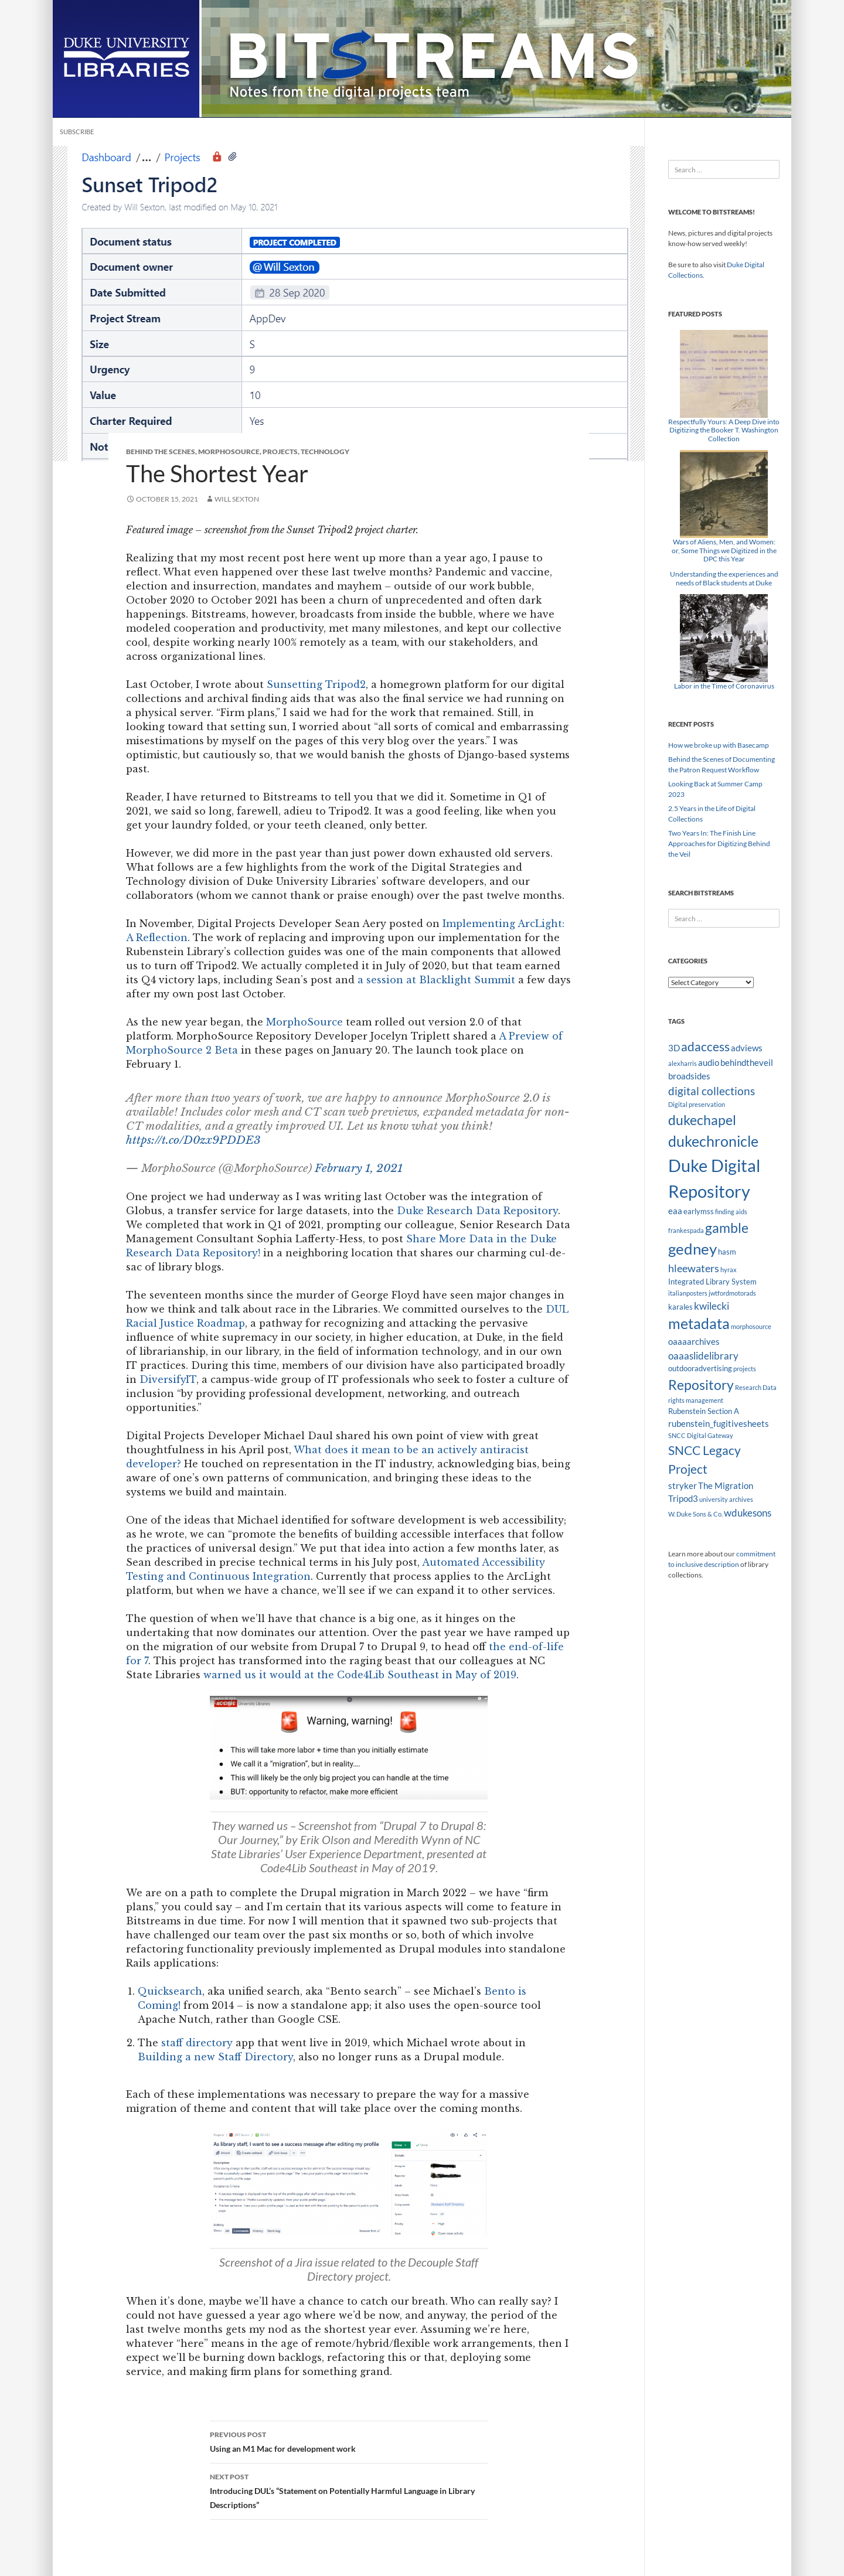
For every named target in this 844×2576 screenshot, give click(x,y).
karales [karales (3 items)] (680, 1306)
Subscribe (77, 131)
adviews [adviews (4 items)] (747, 1047)
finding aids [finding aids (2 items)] (731, 1211)
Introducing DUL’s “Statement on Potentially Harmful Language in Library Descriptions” (349, 2490)
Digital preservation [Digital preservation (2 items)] (696, 1104)
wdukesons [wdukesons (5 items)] (747, 1513)
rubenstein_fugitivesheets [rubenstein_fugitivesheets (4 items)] (718, 1423)
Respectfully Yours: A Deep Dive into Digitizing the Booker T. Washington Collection (724, 430)
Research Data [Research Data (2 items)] (756, 1387)
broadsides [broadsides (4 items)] (689, 1076)
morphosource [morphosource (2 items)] (751, 1326)
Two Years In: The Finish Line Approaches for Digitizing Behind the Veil (719, 843)
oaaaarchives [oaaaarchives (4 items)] (694, 1341)
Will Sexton (237, 499)
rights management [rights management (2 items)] (695, 1400)
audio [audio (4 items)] (708, 1062)
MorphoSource (229, 451)
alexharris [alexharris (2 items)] (682, 1063)
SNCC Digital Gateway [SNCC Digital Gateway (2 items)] (700, 1435)
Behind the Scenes (160, 451)
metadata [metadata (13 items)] (699, 1323)
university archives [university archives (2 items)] (726, 1499)
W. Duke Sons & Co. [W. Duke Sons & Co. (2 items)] (695, 1514)
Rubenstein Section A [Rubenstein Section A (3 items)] (703, 1411)
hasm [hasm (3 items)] (727, 1251)
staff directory (197, 2043)
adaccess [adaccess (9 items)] (705, 1046)
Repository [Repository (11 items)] (701, 1384)
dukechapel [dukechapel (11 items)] (702, 1120)
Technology (325, 451)
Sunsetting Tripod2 (316, 684)
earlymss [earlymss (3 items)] (698, 1211)
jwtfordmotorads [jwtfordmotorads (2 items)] (732, 1293)
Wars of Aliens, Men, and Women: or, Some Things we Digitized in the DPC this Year (724, 550)
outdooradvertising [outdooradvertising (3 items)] (700, 1368)
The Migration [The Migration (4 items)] (725, 1485)
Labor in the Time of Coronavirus (724, 686)
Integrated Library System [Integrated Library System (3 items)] (712, 1281)
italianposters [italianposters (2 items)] (687, 1293)
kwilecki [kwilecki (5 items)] (711, 1306)
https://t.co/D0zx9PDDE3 (193, 1140)
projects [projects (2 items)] (744, 1368)
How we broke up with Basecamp (718, 745)
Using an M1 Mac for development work (349, 2441)
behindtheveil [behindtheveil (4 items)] (746, 1062)
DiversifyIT (167, 1379)
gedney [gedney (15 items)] (692, 1249)
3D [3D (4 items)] (674, 1047)
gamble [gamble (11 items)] (726, 1227)
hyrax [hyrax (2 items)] (728, 1269)
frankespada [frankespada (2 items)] (686, 1230)
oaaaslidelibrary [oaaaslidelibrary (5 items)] (703, 1356)
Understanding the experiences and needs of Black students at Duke (724, 578)
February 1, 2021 (359, 1168)
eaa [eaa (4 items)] (675, 1210)
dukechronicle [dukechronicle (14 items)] (713, 1141)
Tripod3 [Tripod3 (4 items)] (683, 1498)
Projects (280, 451)
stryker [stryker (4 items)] (682, 1485)
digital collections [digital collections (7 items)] (711, 1091)
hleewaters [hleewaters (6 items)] (693, 1268)
